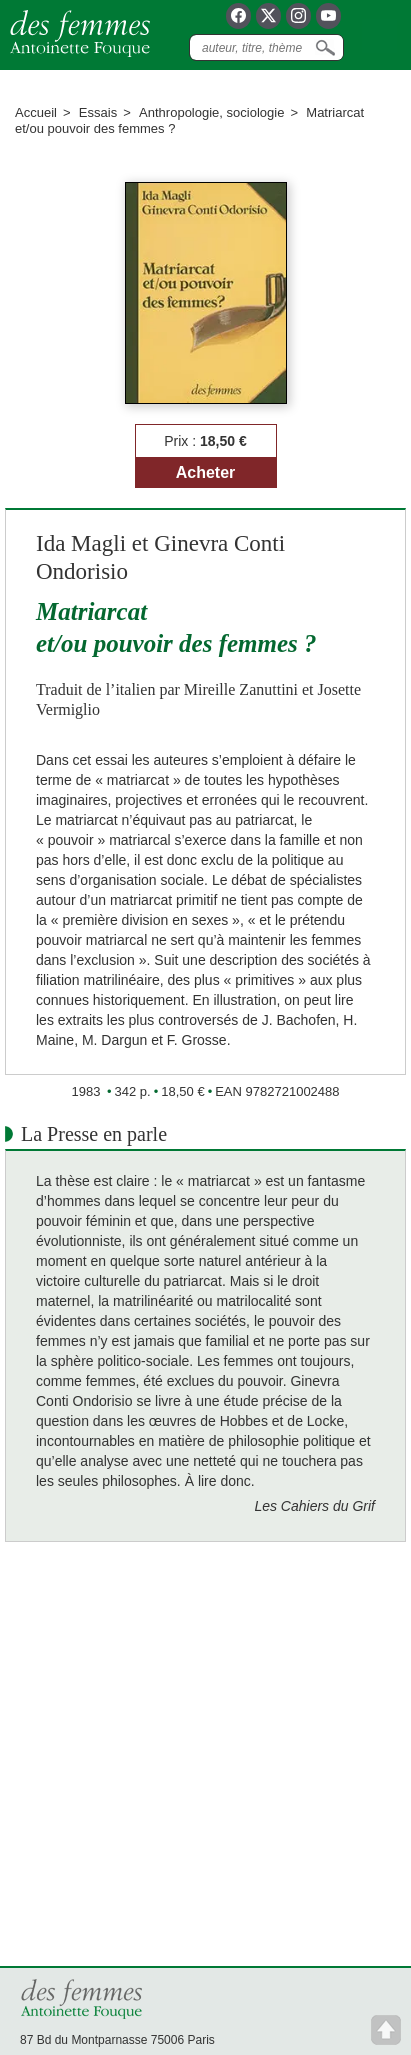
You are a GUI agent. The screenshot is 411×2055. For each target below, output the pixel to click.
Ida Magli (81, 543)
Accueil (36, 112)
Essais (98, 112)
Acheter (206, 472)
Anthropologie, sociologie (211, 112)
